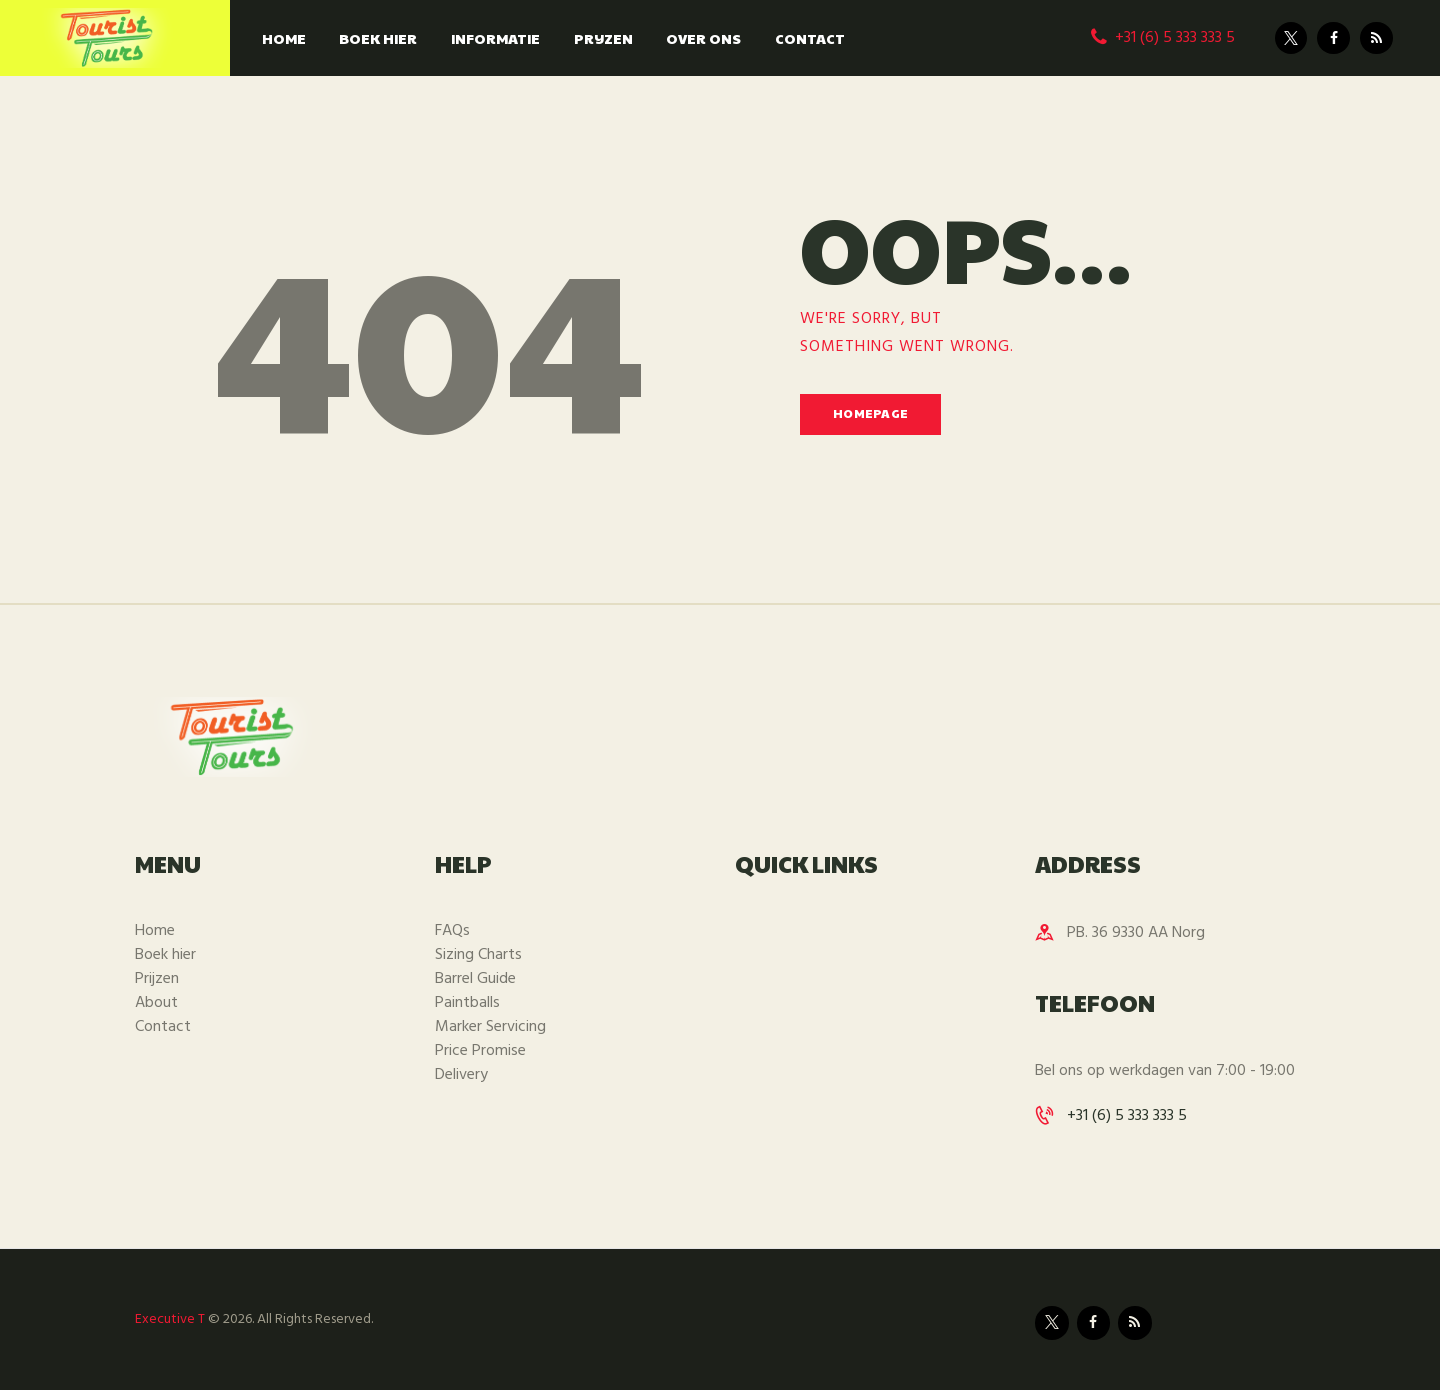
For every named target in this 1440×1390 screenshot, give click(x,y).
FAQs (452, 931)
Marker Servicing (490, 1027)
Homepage (870, 413)
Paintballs (467, 1003)
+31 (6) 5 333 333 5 (1127, 1116)
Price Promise (480, 1051)
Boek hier (165, 955)
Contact (163, 1027)
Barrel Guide (475, 979)
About (156, 1003)
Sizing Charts (478, 955)
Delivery (461, 1075)
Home (155, 931)
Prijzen (157, 979)
